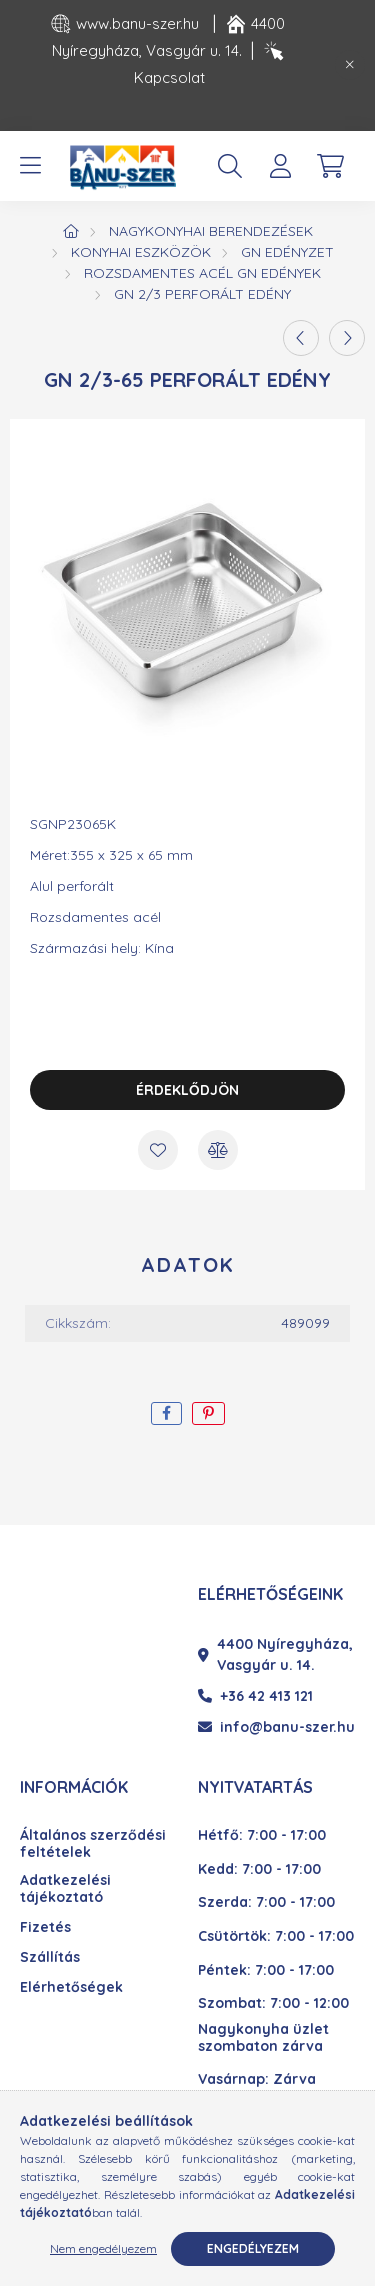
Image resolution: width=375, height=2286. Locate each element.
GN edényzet (287, 252)
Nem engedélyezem (103, 2248)
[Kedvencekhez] (158, 1150)
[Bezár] (350, 65)
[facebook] (166, 1413)
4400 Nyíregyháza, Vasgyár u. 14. (275, 1654)
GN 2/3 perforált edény (202, 294)
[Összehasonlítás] (218, 1150)
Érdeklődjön (187, 1090)
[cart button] (330, 166)
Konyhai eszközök (141, 252)
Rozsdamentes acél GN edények (202, 273)
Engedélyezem (253, 2248)
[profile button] (280, 166)
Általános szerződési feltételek (93, 1844)
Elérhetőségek (71, 1987)
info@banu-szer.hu (276, 1727)
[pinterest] (208, 1413)
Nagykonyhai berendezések (211, 231)
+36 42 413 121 (255, 1696)
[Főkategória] (71, 231)
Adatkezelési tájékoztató (65, 1889)
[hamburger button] (30, 166)
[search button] (230, 166)
